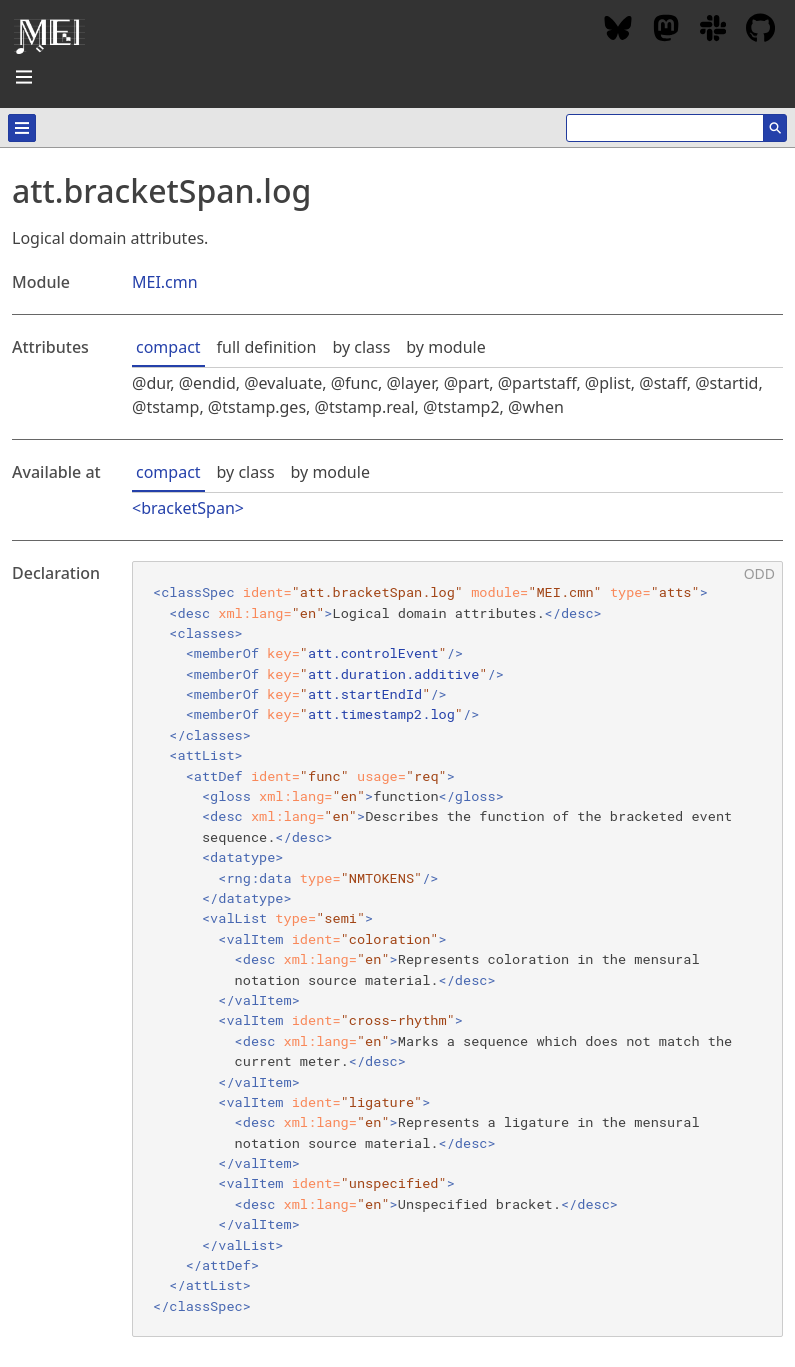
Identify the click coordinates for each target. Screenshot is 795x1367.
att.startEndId (365, 694)
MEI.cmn (165, 282)
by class (361, 347)
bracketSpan (188, 508)
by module (445, 347)
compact (168, 347)
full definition (267, 347)
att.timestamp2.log (381, 714)
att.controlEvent (373, 653)
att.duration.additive (393, 674)
